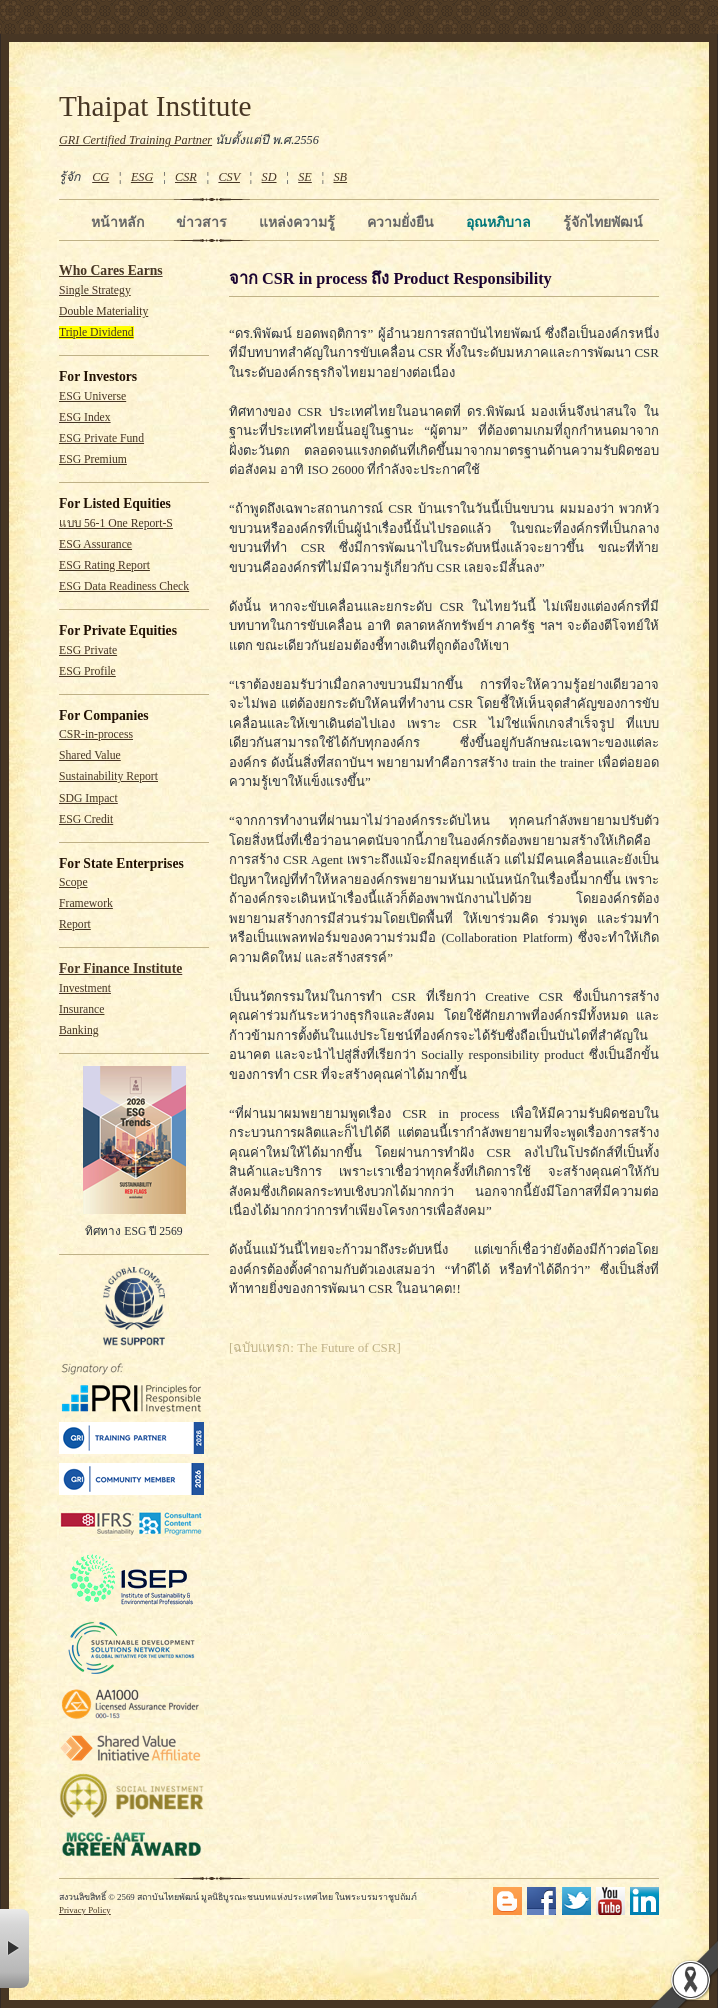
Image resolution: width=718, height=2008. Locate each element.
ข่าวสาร (201, 222)
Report (75, 924)
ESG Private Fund (101, 438)
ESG (142, 177)
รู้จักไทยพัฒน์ (603, 222)
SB (341, 177)
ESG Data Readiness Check (124, 586)
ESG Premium (93, 459)
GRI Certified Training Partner (135, 140)
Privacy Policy (85, 1910)
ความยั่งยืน (400, 222)
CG (100, 177)
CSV (229, 177)
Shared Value (90, 755)
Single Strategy (95, 290)
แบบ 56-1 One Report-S (116, 523)
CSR (186, 177)
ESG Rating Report (104, 565)
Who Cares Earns (111, 270)
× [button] (14, 1948)
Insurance (81, 1009)
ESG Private (88, 650)
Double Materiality (103, 311)
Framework (86, 903)
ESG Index (85, 417)
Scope (73, 882)
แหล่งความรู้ (297, 222)
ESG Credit (86, 819)
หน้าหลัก (117, 222)
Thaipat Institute (155, 106)
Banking (79, 1030)
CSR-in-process (96, 734)
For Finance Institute (120, 968)
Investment (85, 988)
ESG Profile (87, 671)
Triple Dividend (96, 332)
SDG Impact (88, 798)
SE (305, 177)
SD (269, 177)
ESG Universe (92, 396)
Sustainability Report (108, 776)
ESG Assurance (95, 544)
